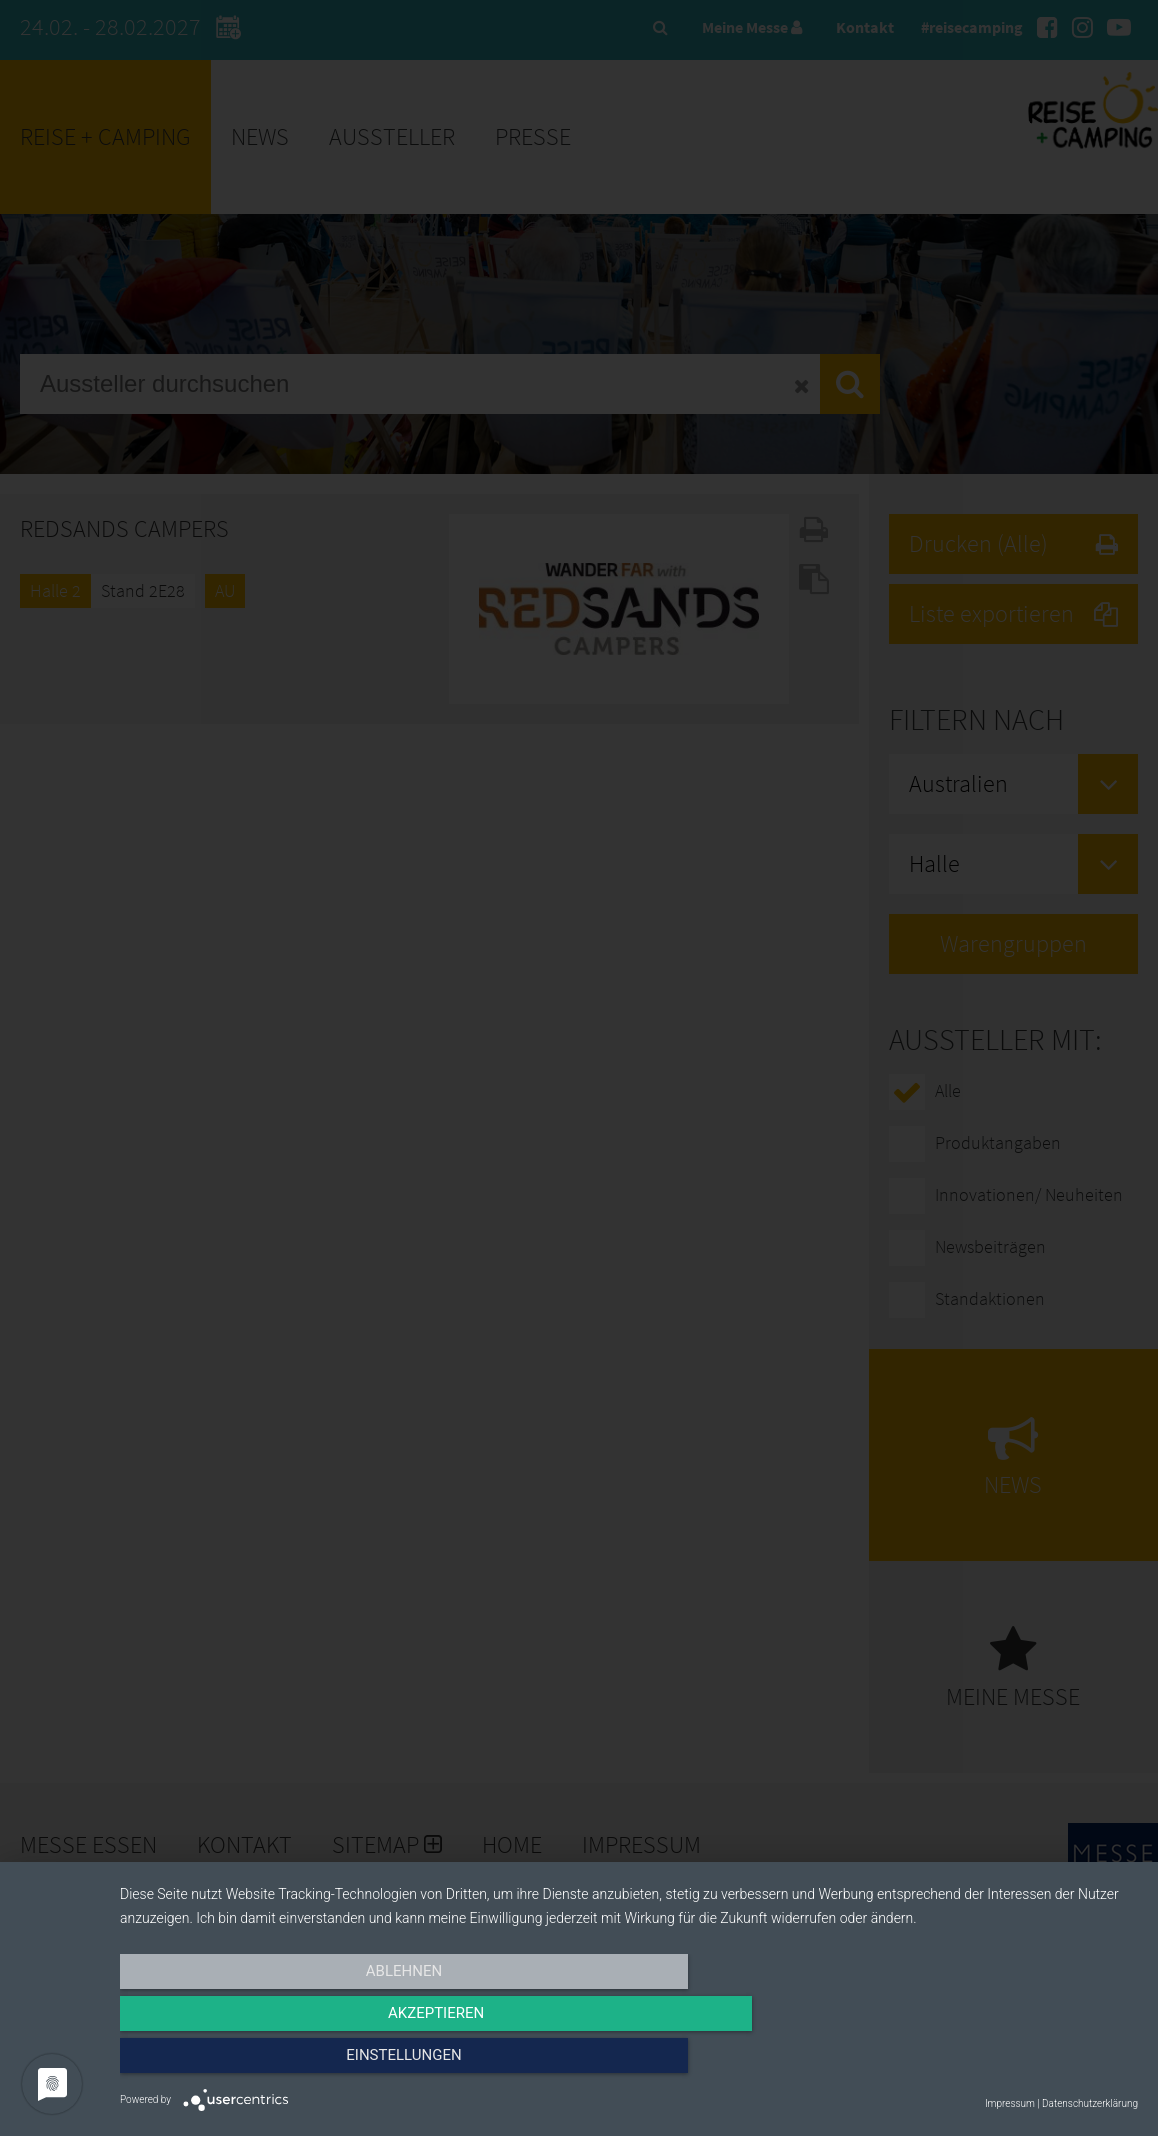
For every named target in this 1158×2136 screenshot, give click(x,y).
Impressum (1010, 2103)
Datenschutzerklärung (1090, 2103)
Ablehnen (273, 2063)
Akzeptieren (629, 2063)
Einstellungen (985, 2063)
